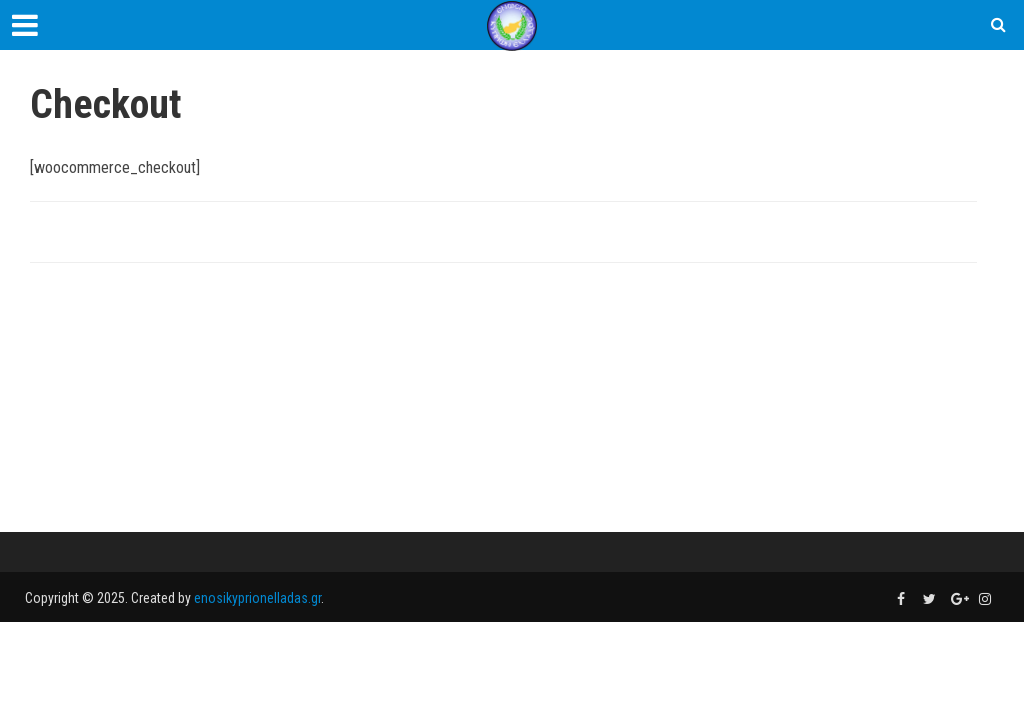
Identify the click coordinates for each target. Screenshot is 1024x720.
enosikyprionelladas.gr (257, 598)
